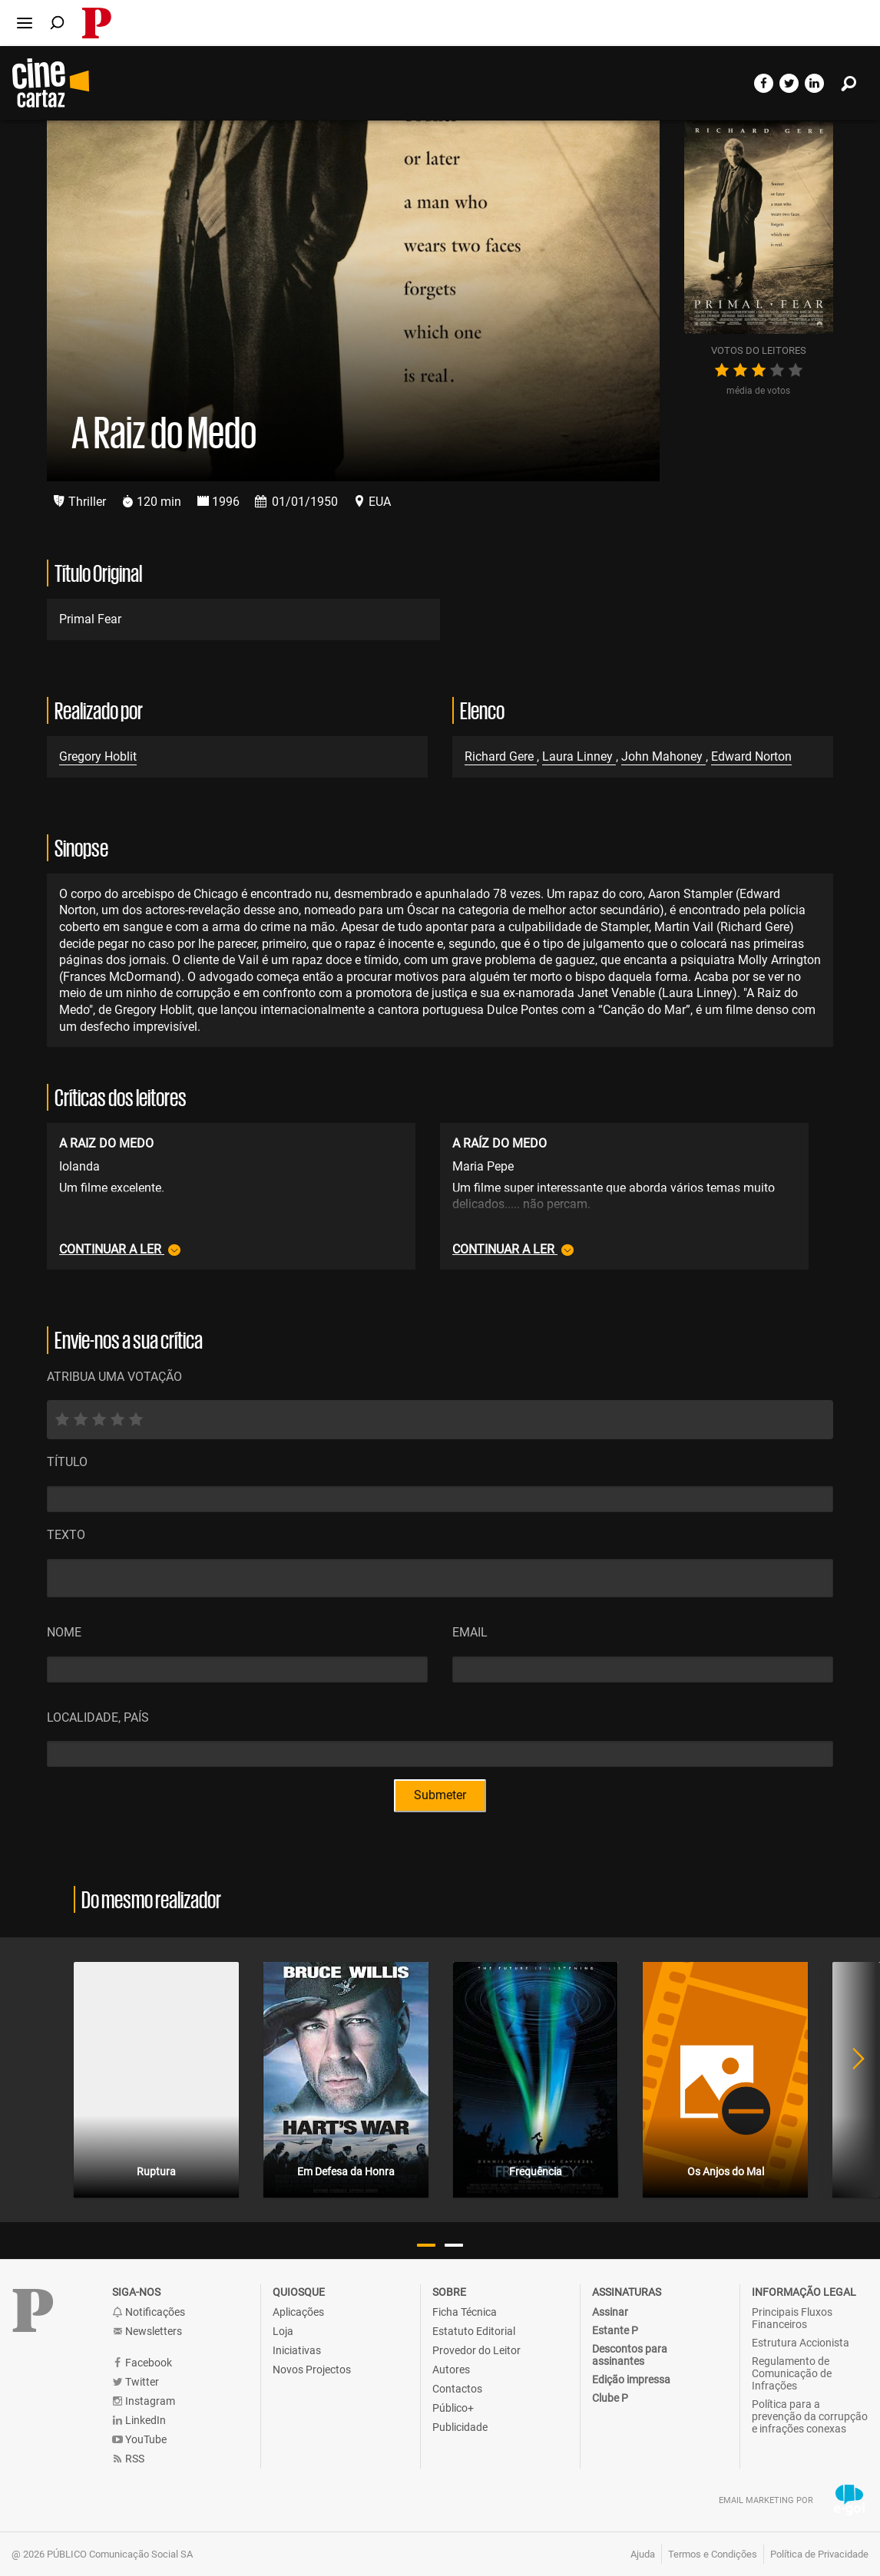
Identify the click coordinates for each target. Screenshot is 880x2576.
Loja (283, 2331)
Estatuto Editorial (473, 2331)
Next (849, 2080)
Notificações (148, 2312)
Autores (451, 2369)
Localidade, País (98, 1717)
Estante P (615, 2330)
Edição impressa (631, 2379)
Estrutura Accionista (800, 2343)
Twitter (135, 2382)
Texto (66, 1534)
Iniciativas (297, 2350)
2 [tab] (454, 2245)
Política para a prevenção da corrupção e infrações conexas (810, 2416)
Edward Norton (751, 756)
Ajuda (642, 2554)
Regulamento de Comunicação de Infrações (792, 2373)
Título (67, 1462)
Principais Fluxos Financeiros (792, 2318)
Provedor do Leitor (476, 2350)
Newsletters (147, 2331)
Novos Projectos (312, 2369)
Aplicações (298, 2312)
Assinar (610, 2312)
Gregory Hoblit (98, 756)
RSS (128, 2458)
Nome (64, 1632)
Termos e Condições (712, 2554)
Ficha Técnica (464, 2312)
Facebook (142, 2363)
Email (470, 1632)
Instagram (143, 2401)
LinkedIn (139, 2420)
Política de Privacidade (819, 2554)
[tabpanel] (156, 2080)
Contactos (457, 2389)
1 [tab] (426, 2245)
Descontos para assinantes (629, 2355)
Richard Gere (501, 756)
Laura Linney (579, 756)
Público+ (453, 2408)
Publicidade (460, 2427)
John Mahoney (663, 756)
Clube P (610, 2398)
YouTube (139, 2439)
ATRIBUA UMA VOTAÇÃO (114, 1376)
